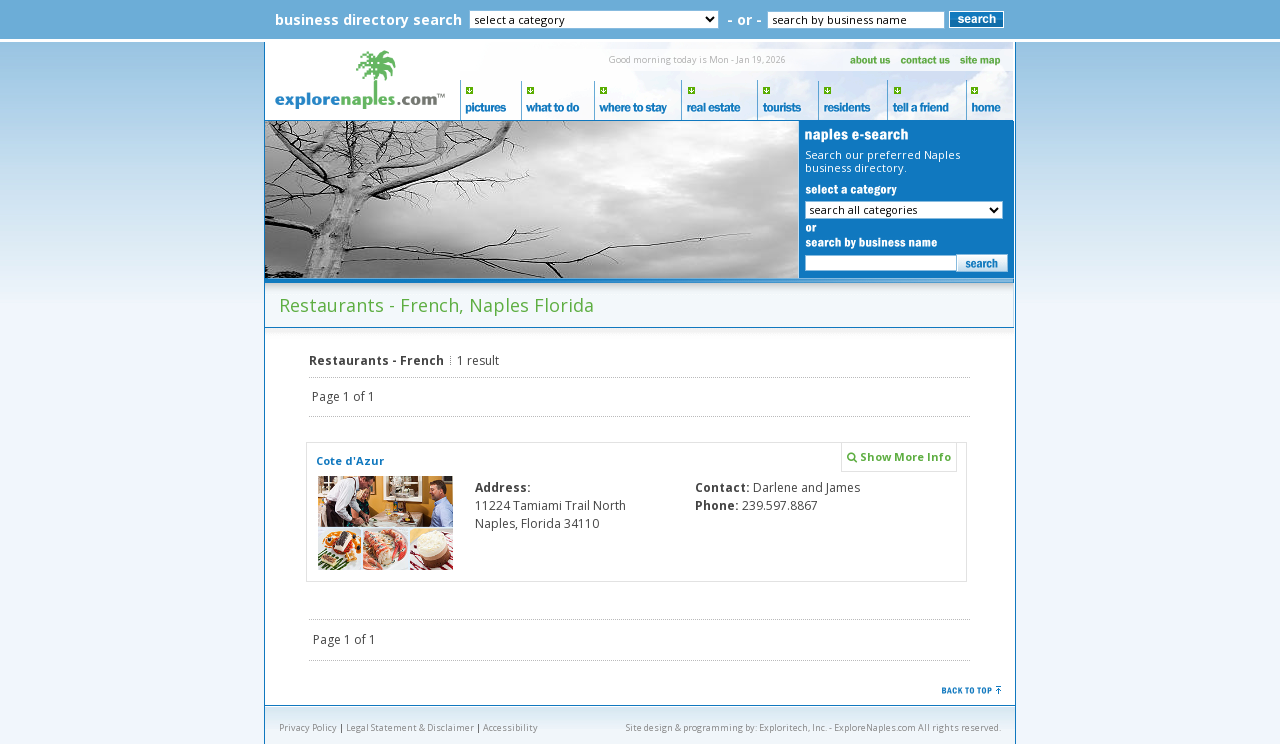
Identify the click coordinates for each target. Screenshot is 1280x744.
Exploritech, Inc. (793, 727)
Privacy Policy (308, 727)
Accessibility (510, 727)
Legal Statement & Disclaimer (410, 727)
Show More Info (899, 456)
